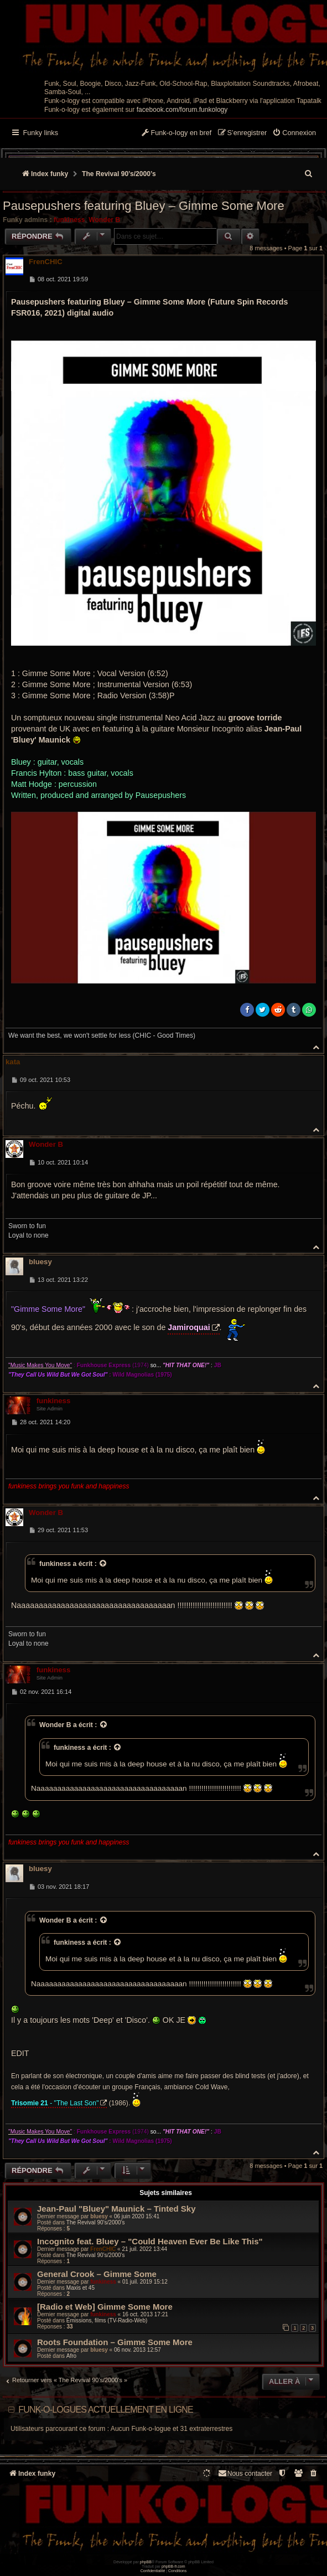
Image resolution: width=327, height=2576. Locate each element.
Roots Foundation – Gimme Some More (115, 2342)
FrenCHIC (46, 261)
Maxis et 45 (80, 2288)
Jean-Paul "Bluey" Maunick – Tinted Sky (116, 2208)
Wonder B (104, 220)
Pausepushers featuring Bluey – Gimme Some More (143, 206)
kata (13, 1062)
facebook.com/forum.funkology (182, 110)
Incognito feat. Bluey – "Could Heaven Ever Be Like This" (150, 2241)
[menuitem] (294, 133)
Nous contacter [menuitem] (244, 2473)
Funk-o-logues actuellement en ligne (105, 2409)
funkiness (69, 220)
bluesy (40, 1262)
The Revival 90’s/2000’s (95, 2222)
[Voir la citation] (103, 1563)
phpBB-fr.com (173, 2566)
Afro (71, 2356)
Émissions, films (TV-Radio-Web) (107, 2320)
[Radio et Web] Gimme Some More (105, 2306)
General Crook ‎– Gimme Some (97, 2274)
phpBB (146, 2562)
